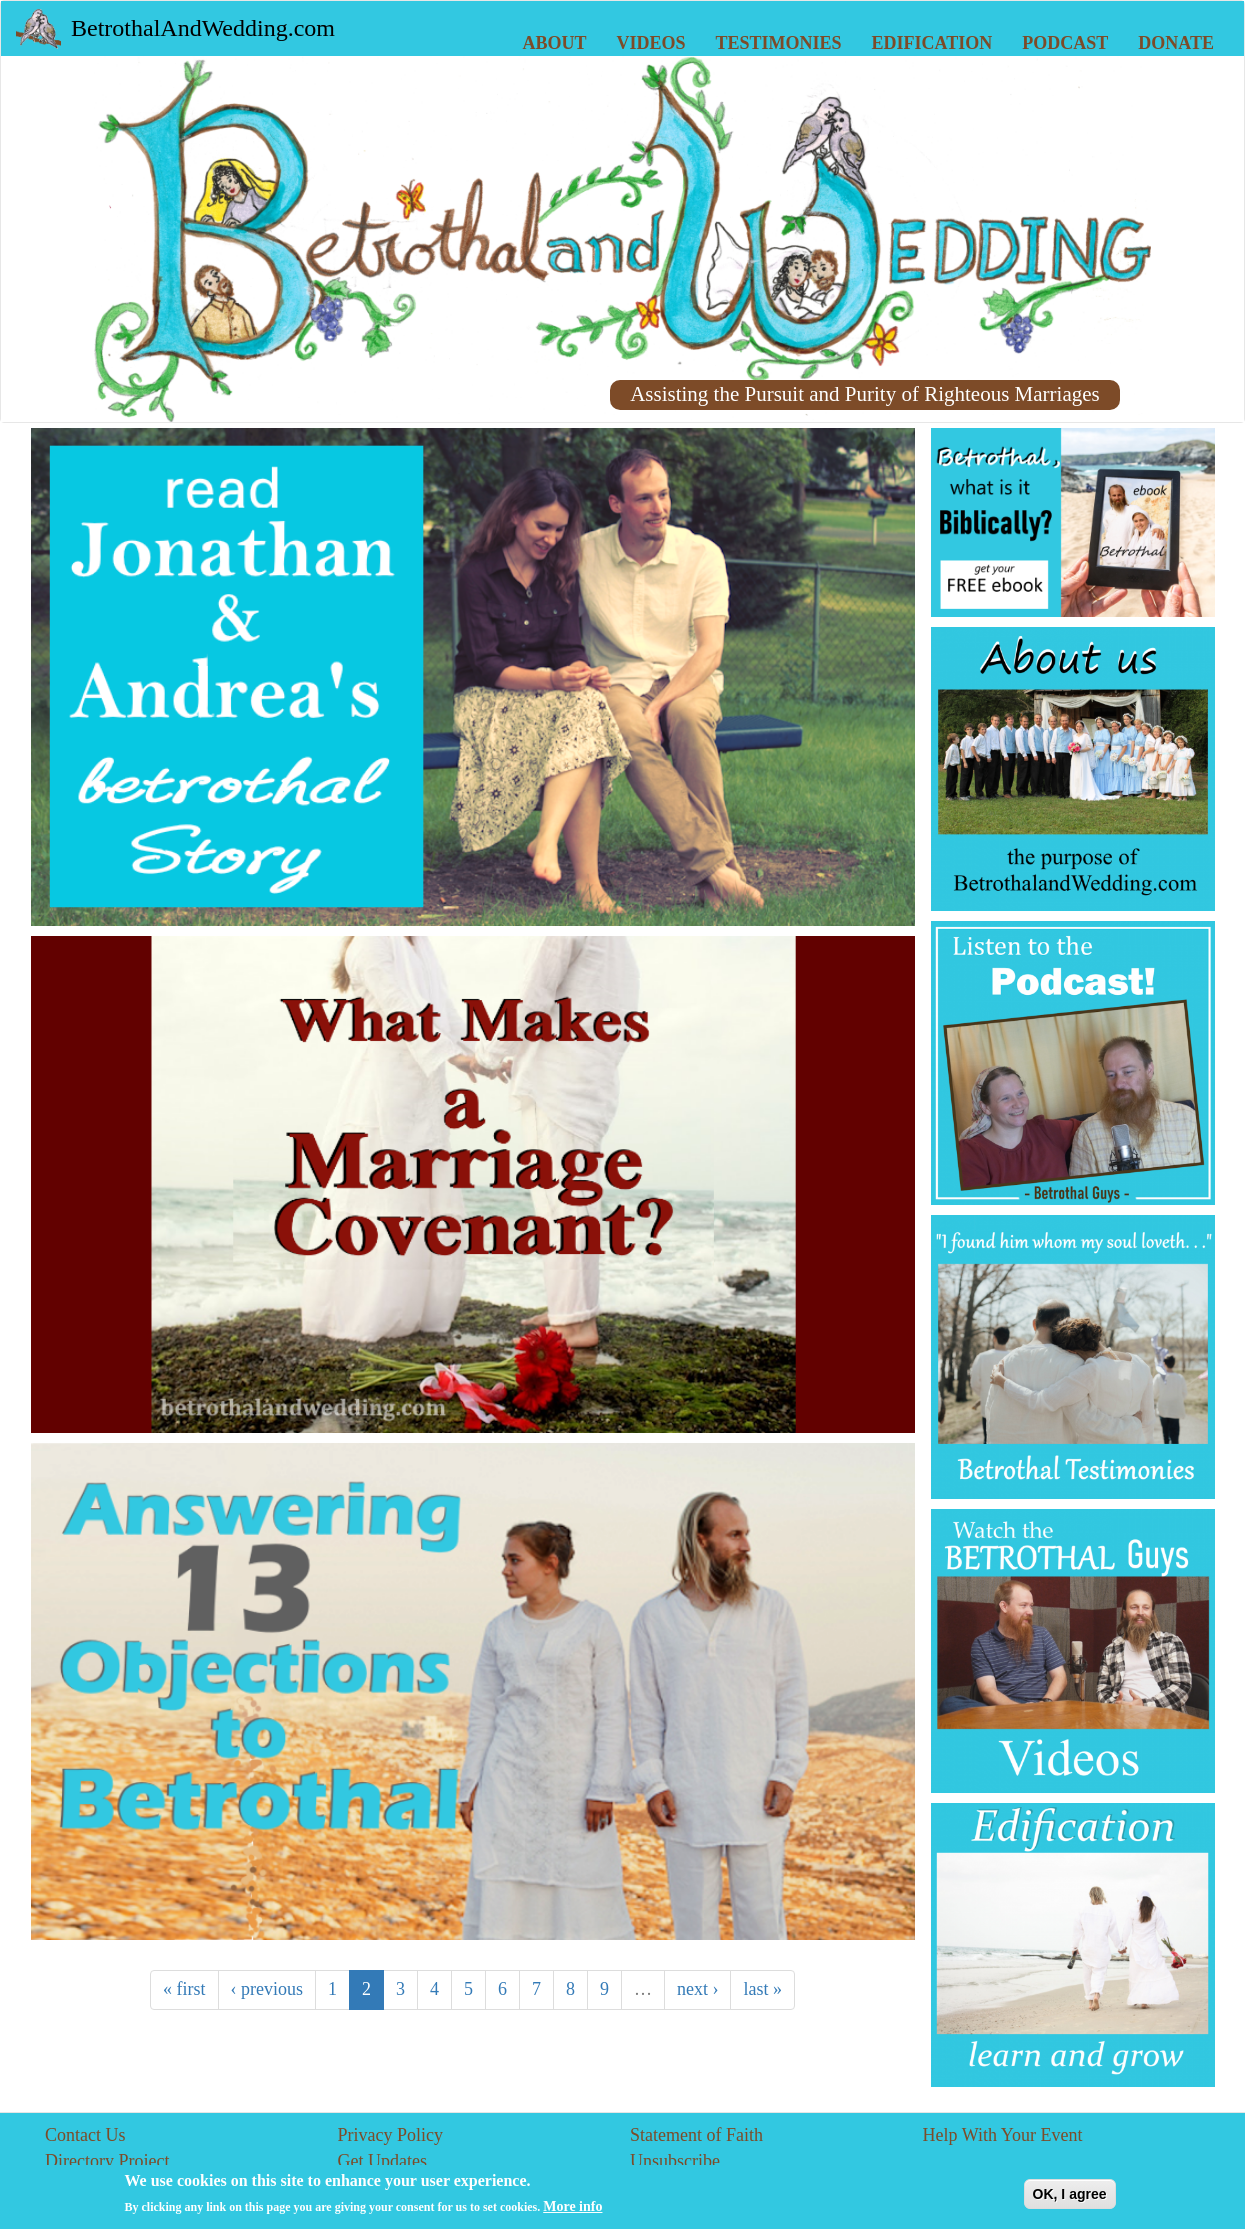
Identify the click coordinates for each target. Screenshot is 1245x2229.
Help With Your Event (1003, 2135)
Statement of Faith (696, 2135)
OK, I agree (1070, 2199)
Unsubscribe (675, 2161)
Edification (932, 43)
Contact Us (85, 2135)
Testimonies (779, 43)
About (555, 43)
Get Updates (382, 2161)
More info (572, 2211)
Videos (651, 43)
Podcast (1065, 43)
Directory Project (107, 2161)
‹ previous (267, 1989)
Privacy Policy (391, 2135)
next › (697, 1989)
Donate (1176, 43)
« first (184, 1989)
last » (762, 1989)
